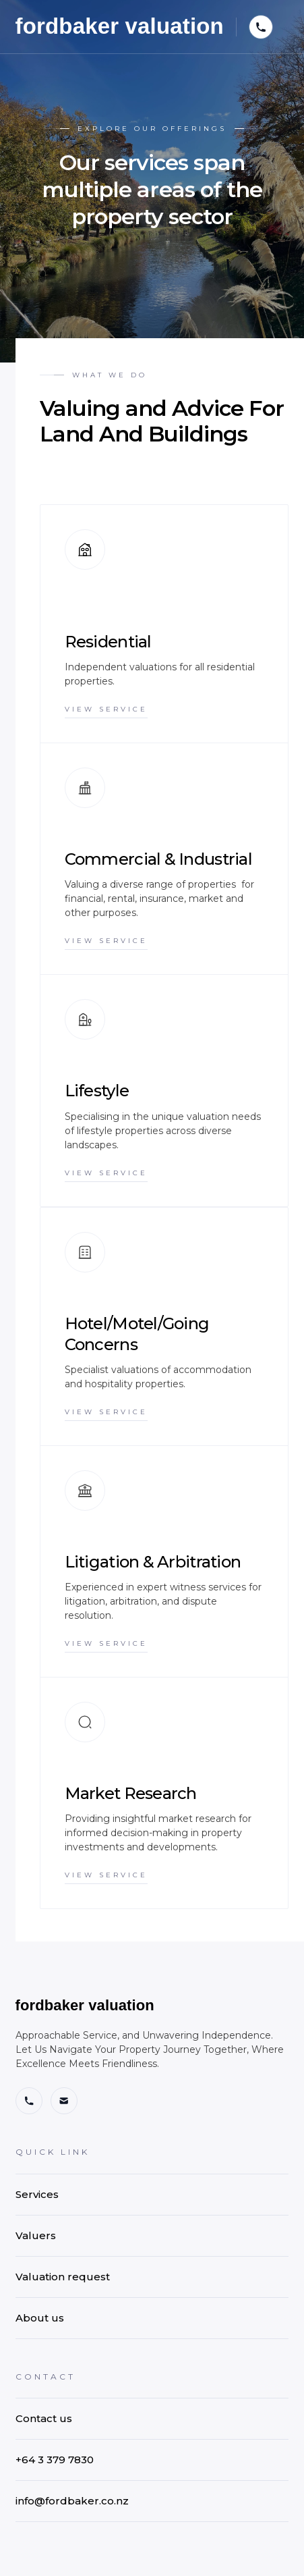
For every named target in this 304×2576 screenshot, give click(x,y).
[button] (261, 27)
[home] (120, 26)
